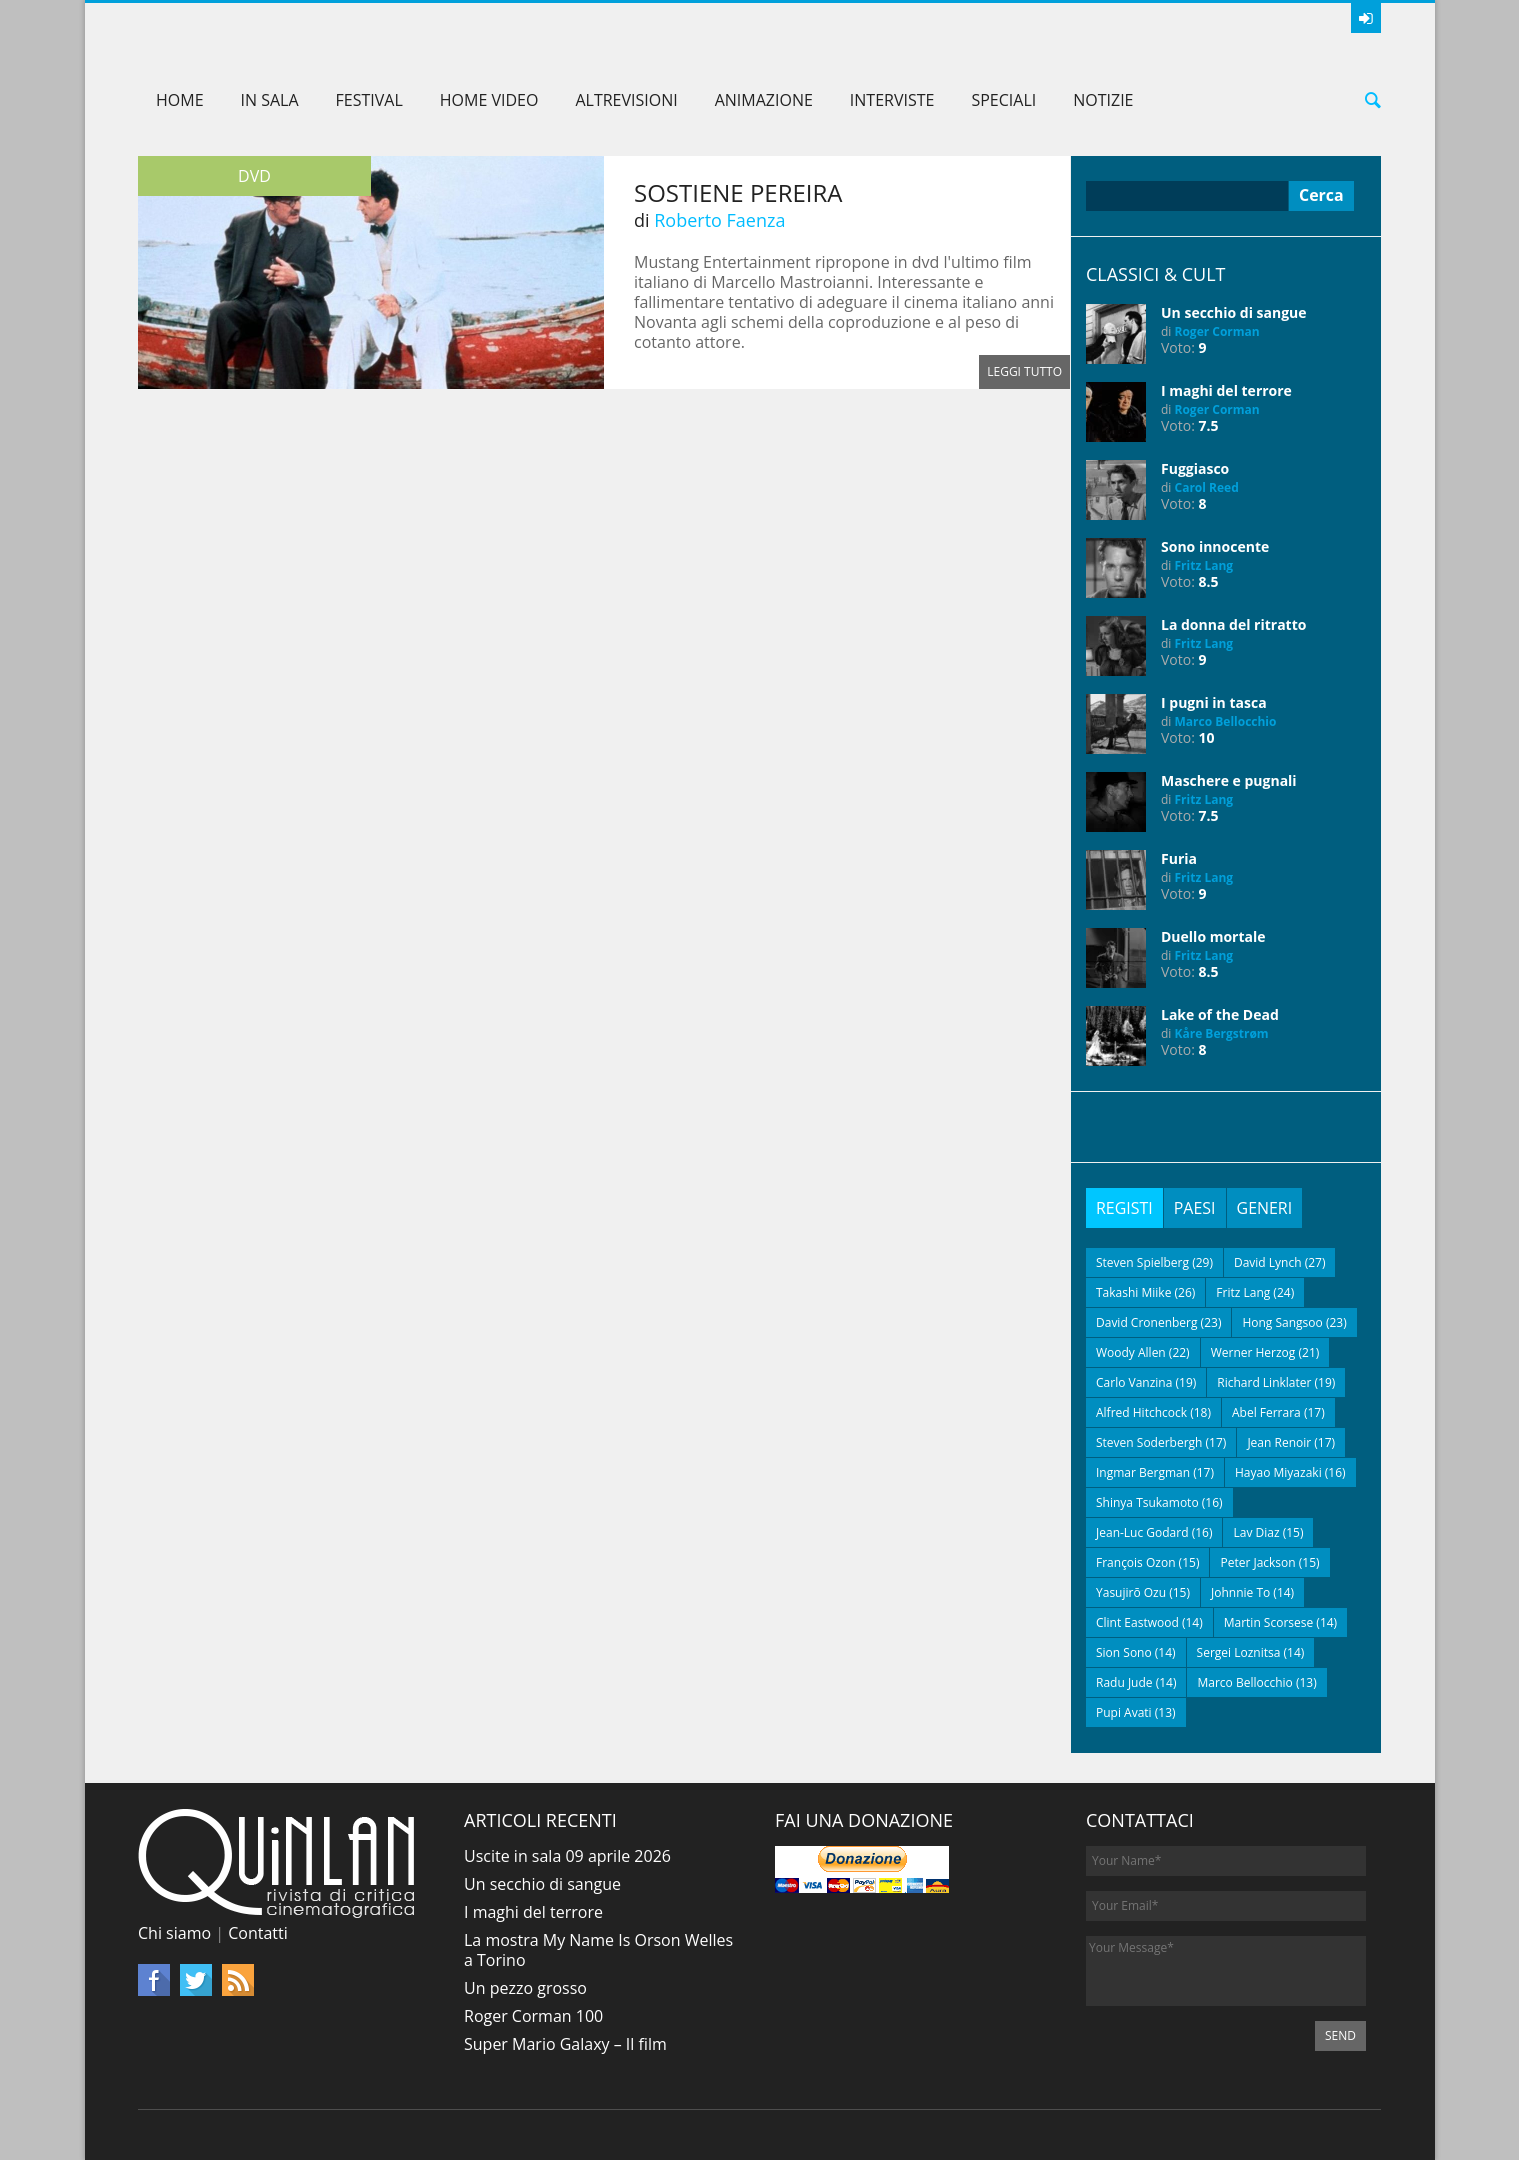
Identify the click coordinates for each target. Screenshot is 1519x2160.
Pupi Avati (1124, 1712)
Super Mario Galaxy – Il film (565, 2044)
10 (1207, 737)
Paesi (1195, 1208)
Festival (369, 100)
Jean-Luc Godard (1142, 1532)
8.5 (1209, 581)
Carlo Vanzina (1134, 1382)
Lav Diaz (1256, 1532)
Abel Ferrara (1266, 1412)
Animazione (764, 100)
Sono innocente (1215, 546)
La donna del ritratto (1233, 624)
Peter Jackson (1257, 1562)
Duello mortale (1213, 936)
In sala (270, 100)
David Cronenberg (1147, 1322)
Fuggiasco (1195, 468)
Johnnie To (1240, 1592)
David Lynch (1268, 1262)
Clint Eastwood (1137, 1622)
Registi (1124, 1208)
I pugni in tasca (1214, 702)
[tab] (1124, 1208)
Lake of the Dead (1220, 1014)
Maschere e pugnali (1229, 780)
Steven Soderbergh (1149, 1442)
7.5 (1209, 425)
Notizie (1103, 100)
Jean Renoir (1279, 1442)
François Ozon (1136, 1562)
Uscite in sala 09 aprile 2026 (567, 1856)
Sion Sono (1124, 1652)
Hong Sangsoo (1282, 1322)
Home (180, 100)
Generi (1265, 1208)
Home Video (489, 100)
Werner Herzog (1253, 1352)
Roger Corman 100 (533, 2016)
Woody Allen (1131, 1352)
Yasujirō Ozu (1131, 1592)
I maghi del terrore (1226, 390)
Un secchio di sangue (1234, 312)
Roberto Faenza (719, 220)
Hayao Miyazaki (1278, 1472)
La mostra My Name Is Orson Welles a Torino (598, 1950)
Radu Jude (1124, 1682)
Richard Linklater (1264, 1382)
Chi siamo (174, 1933)
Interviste (892, 100)
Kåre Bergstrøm (1222, 1033)
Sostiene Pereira (738, 192)
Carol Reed (1207, 487)
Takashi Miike (1133, 1292)
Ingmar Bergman (1143, 1472)
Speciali (1003, 100)
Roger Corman (1217, 331)
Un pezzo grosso (525, 1988)
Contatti (258, 1933)
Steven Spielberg (1142, 1262)
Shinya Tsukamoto (1147, 1502)
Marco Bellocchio (1226, 721)
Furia (1179, 858)
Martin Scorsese (1269, 1622)
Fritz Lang (1204, 565)
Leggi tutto (1024, 371)
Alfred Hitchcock (1141, 1412)
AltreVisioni (626, 100)
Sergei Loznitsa (1239, 1652)
